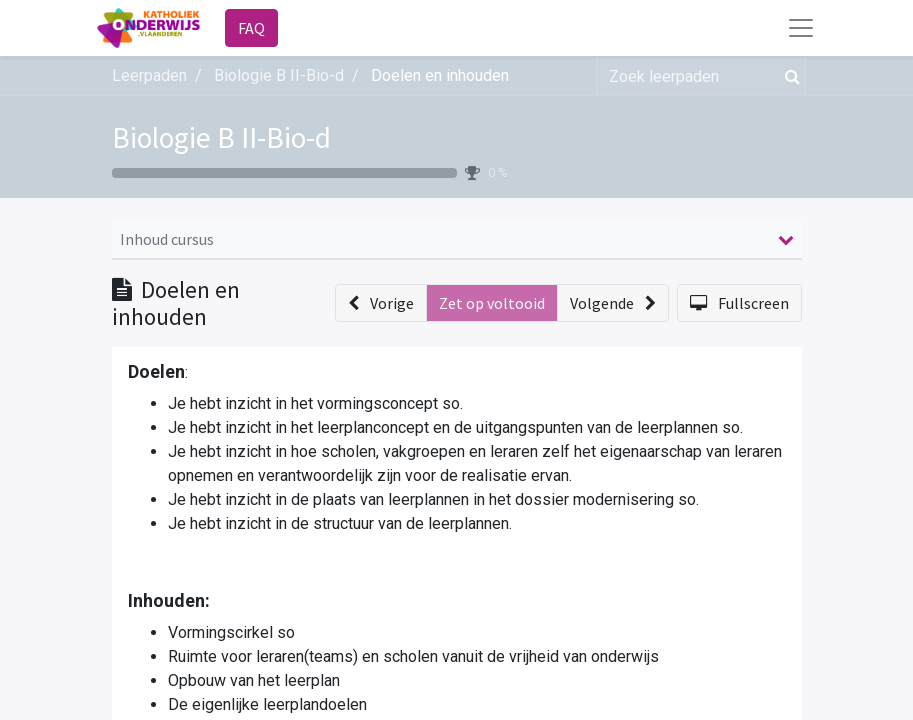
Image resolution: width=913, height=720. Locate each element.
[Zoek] (788, 76)
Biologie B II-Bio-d (221, 137)
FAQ (251, 28)
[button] (381, 303)
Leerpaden (149, 75)
